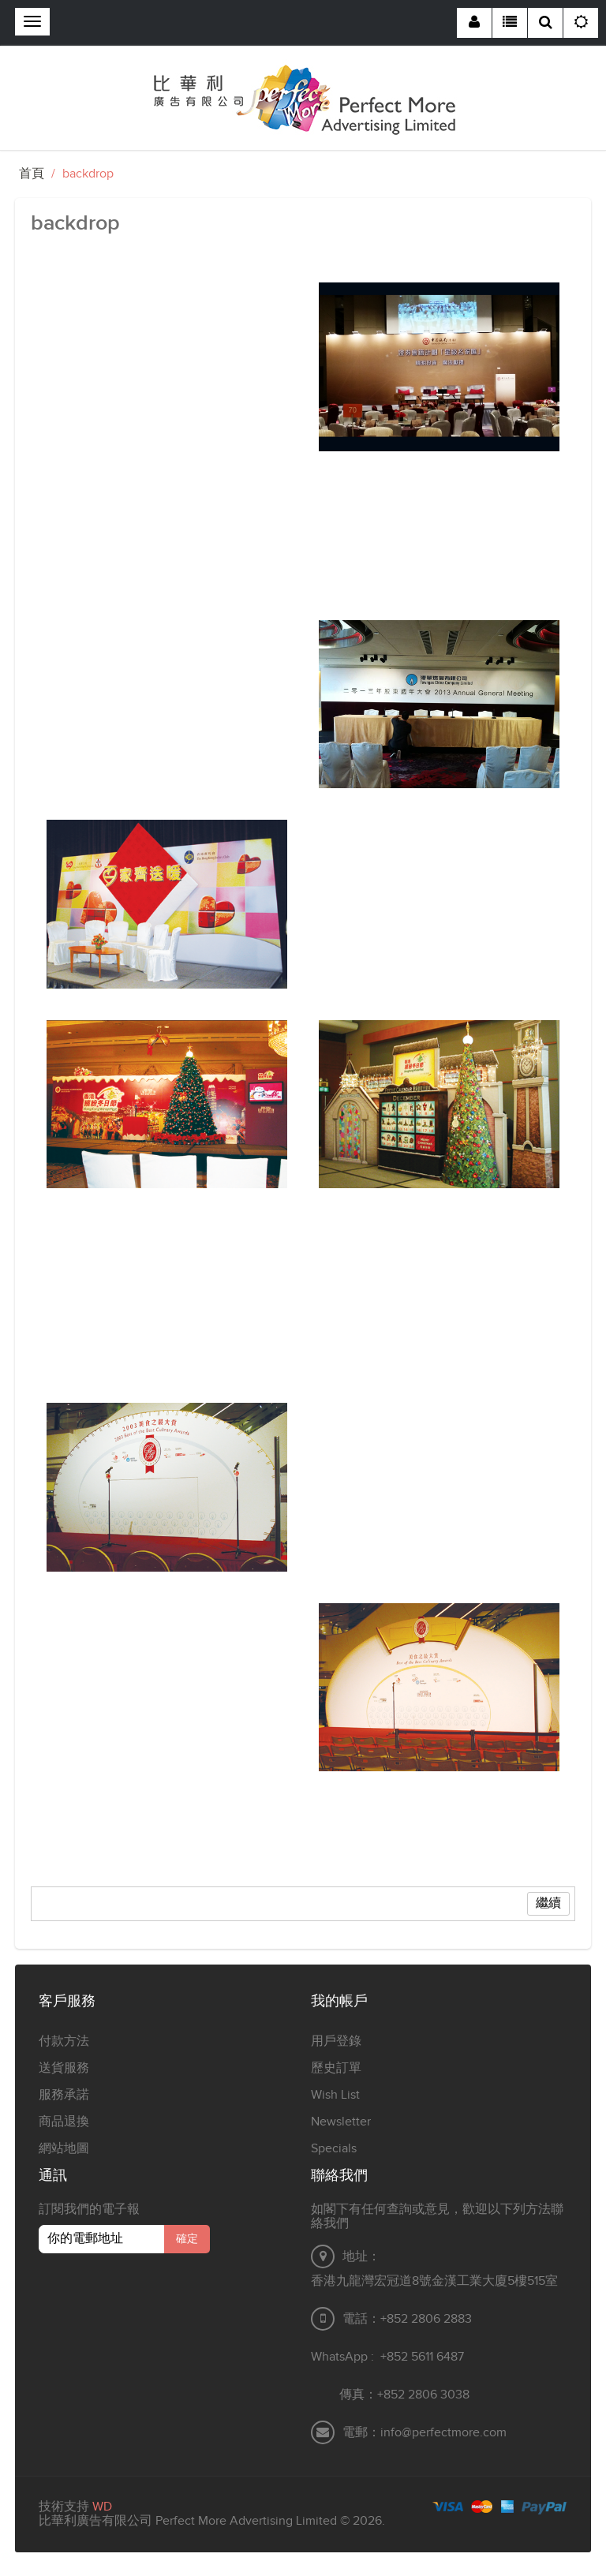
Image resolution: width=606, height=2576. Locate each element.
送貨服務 (64, 2068)
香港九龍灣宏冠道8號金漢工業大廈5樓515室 (434, 2281)
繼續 (548, 1903)
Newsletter (341, 2121)
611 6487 (441, 2357)
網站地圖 (64, 2148)
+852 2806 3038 (423, 2394)
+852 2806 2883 (426, 2319)
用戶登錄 (336, 2041)
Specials (334, 2148)
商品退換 (64, 2121)
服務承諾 (64, 2095)
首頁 (31, 173)
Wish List (335, 2095)
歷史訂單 (336, 2068)
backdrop (88, 173)
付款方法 (64, 2041)
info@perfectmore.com (443, 2432)
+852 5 (399, 2357)
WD (102, 2506)
